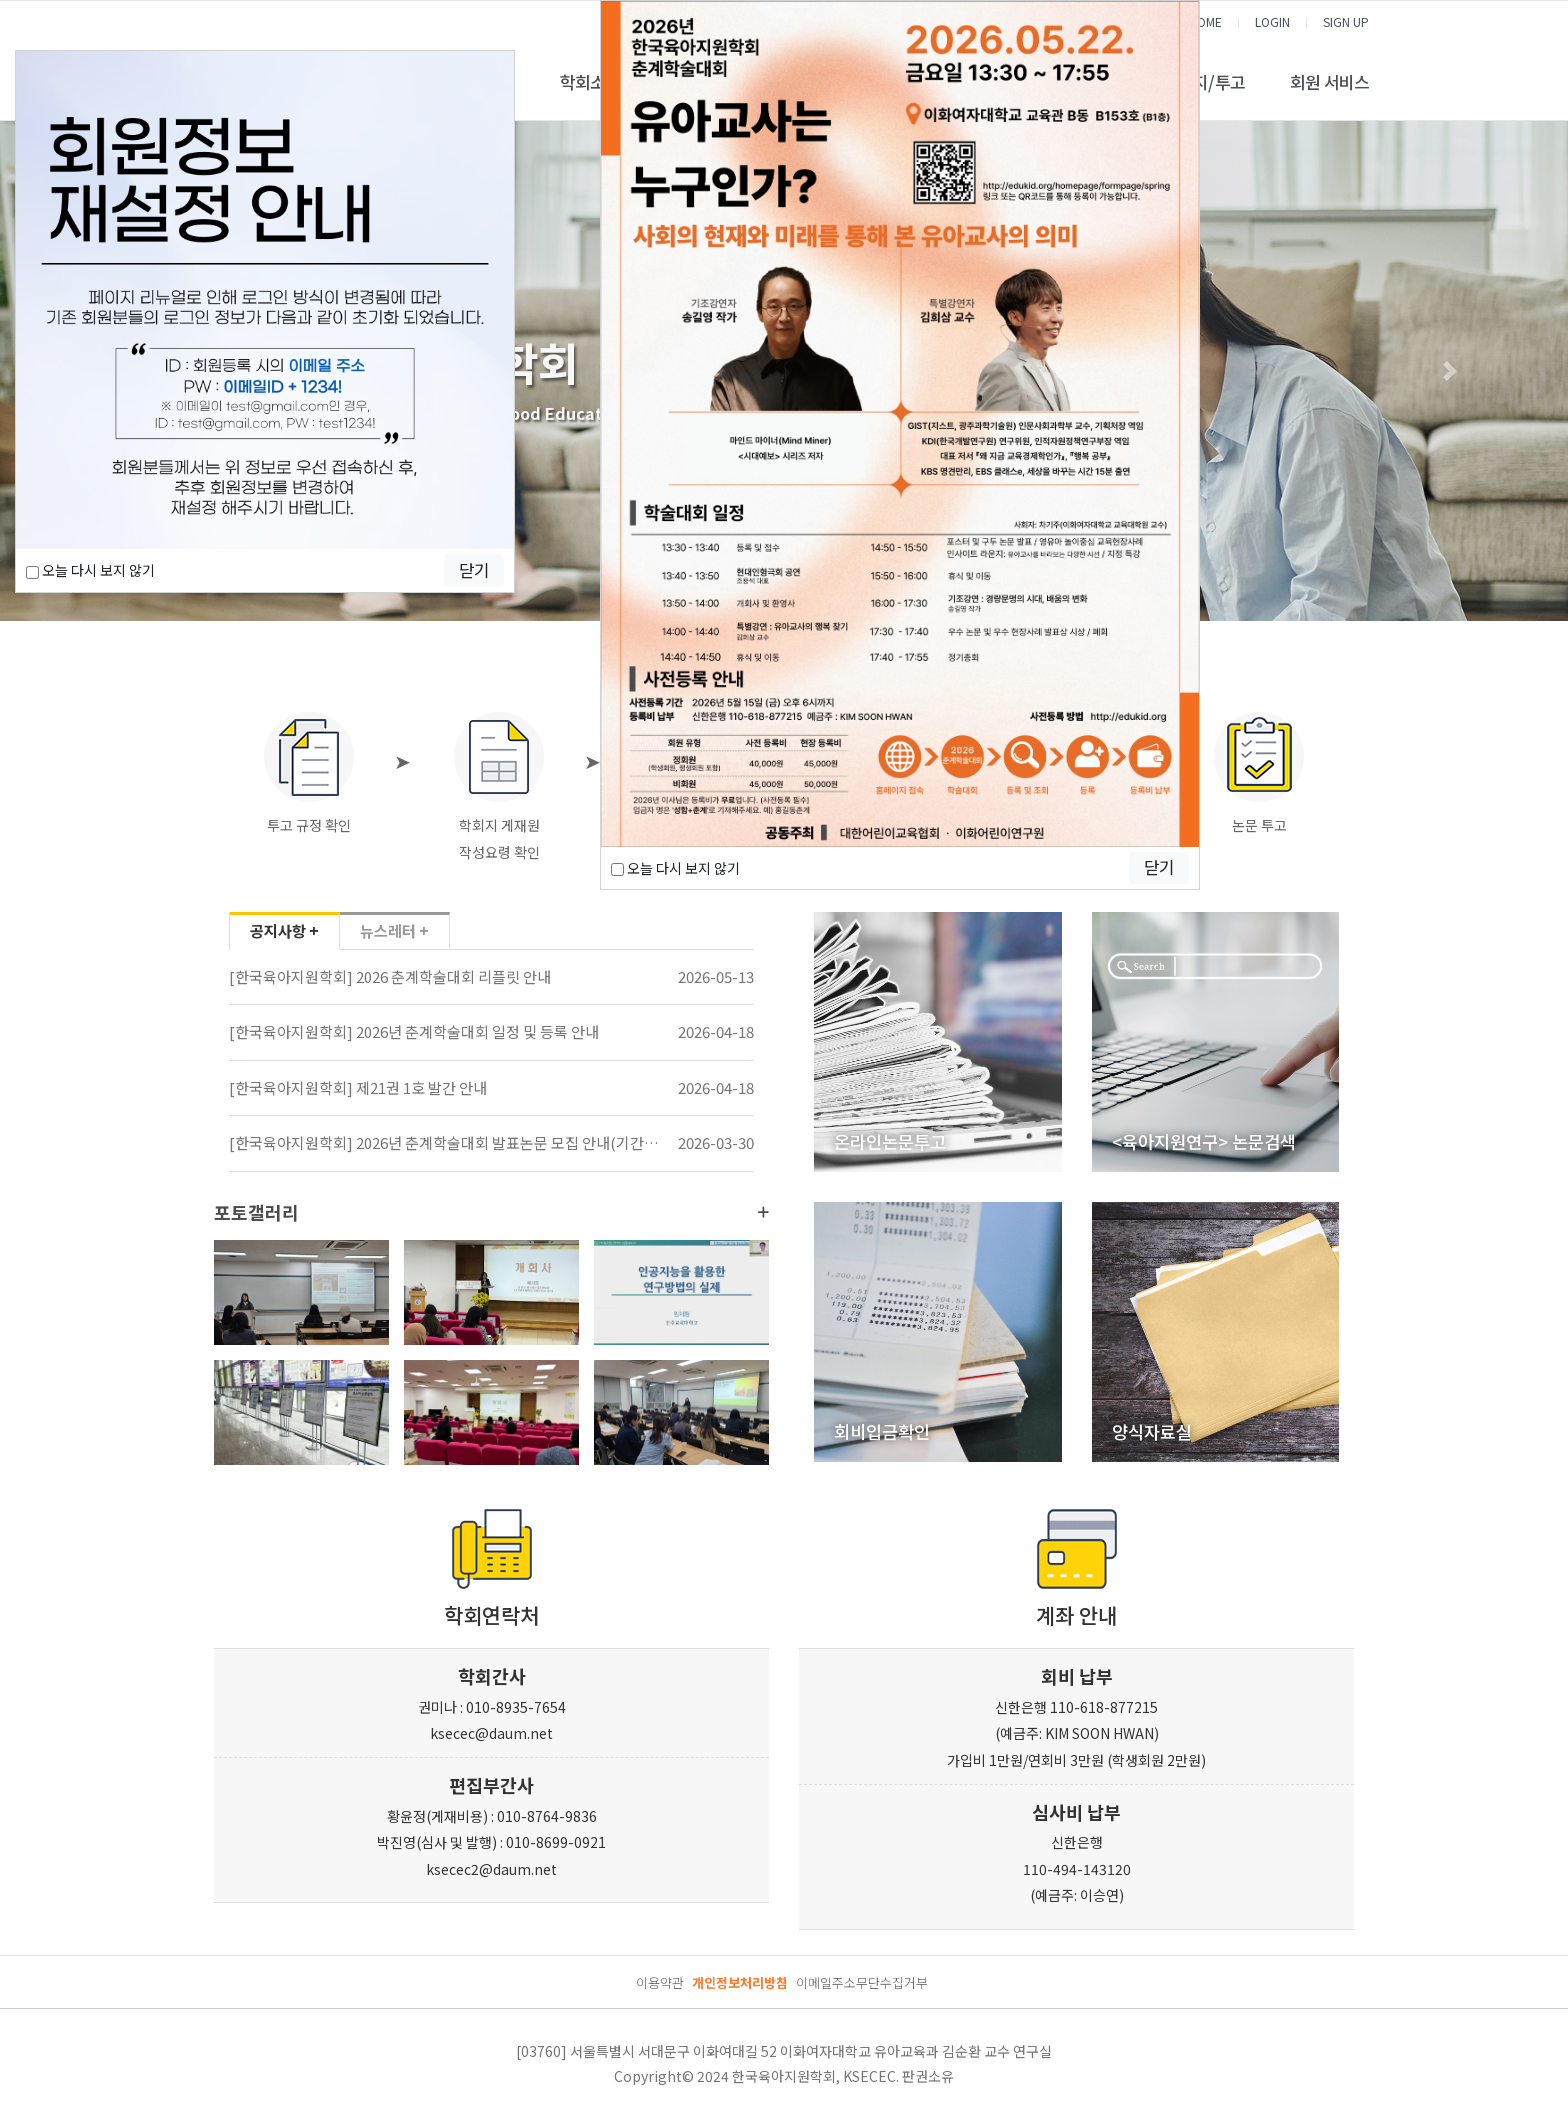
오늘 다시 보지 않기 (90, 570)
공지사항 (284, 931)
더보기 (763, 1212)
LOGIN (1272, 21)
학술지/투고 (1204, 82)
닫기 (474, 570)
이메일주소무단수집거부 (862, 1982)
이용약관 (660, 1982)
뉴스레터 (394, 931)
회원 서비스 (1329, 82)
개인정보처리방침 (740, 1982)
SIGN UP (1346, 21)
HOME (1205, 21)
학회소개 (590, 82)
